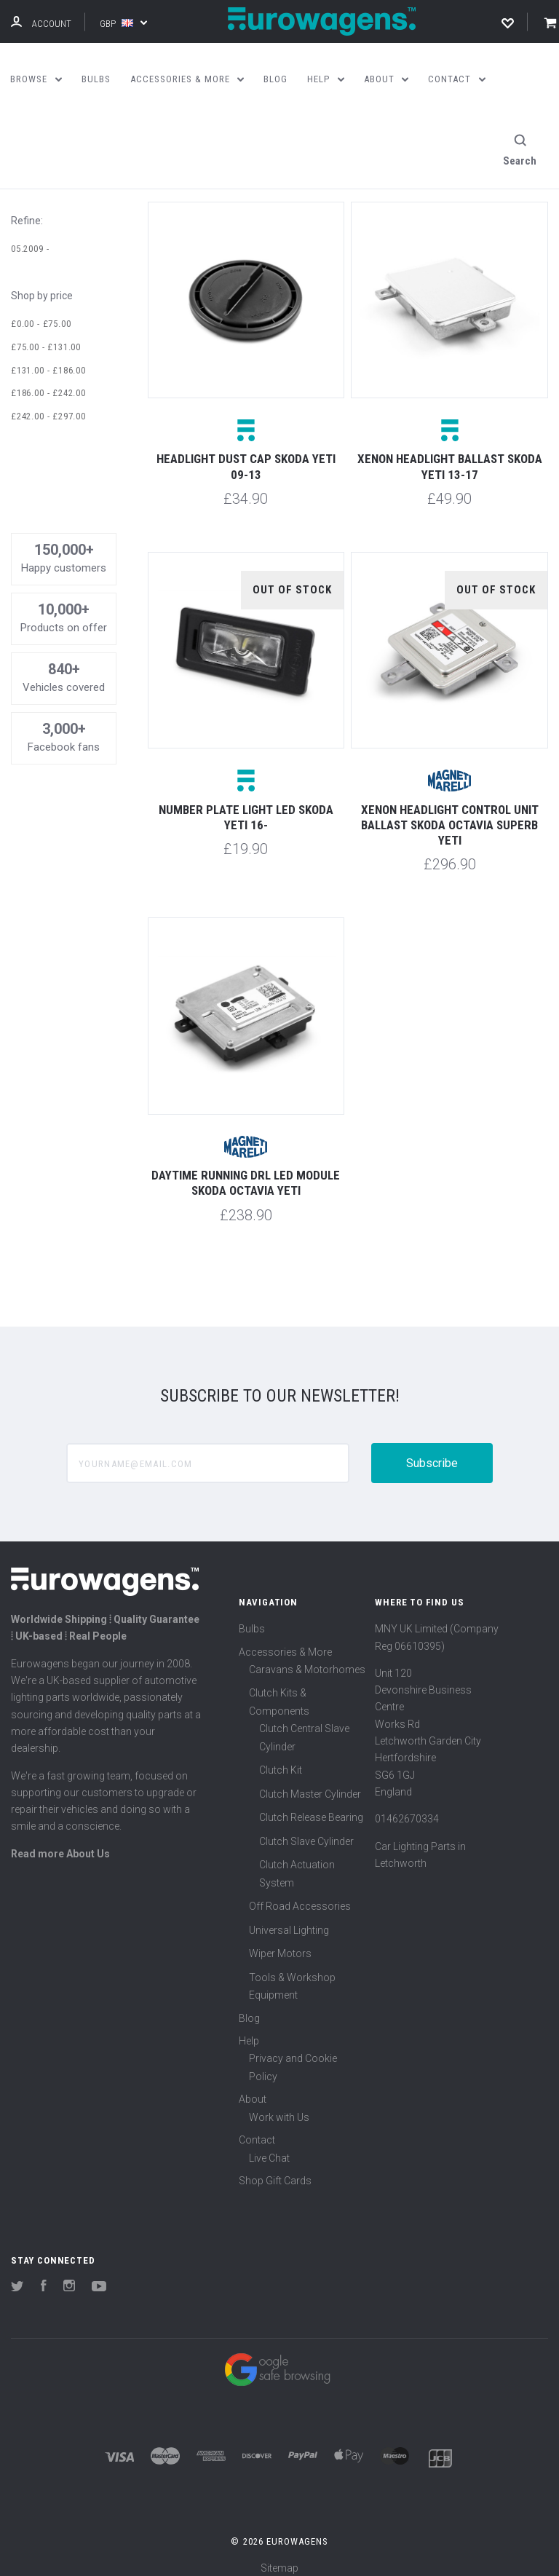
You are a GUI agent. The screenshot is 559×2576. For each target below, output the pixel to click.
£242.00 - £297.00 (48, 405)
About (252, 2089)
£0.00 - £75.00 (41, 313)
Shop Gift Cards (275, 2170)
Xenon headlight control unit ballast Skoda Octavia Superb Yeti (450, 814)
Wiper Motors (280, 1943)
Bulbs (252, 1618)
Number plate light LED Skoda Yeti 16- (246, 806)
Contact (257, 2130)
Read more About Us (60, 1843)
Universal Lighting (289, 1919)
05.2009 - (30, 238)
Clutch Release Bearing (311, 1807)
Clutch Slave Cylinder (306, 1830)
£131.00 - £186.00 (48, 359)
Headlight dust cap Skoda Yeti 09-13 (246, 456)
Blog (249, 2007)
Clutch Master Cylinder (310, 1783)
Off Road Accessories (300, 1896)
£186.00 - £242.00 (48, 382)
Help (249, 2030)
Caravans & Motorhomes (307, 1658)
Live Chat (269, 2147)
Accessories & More (285, 1641)
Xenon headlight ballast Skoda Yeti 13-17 (449, 456)
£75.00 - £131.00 (46, 336)
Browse (36, 79)
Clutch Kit (280, 1760)
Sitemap (279, 2557)
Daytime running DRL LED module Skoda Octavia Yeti (245, 1173)
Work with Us (279, 2106)
